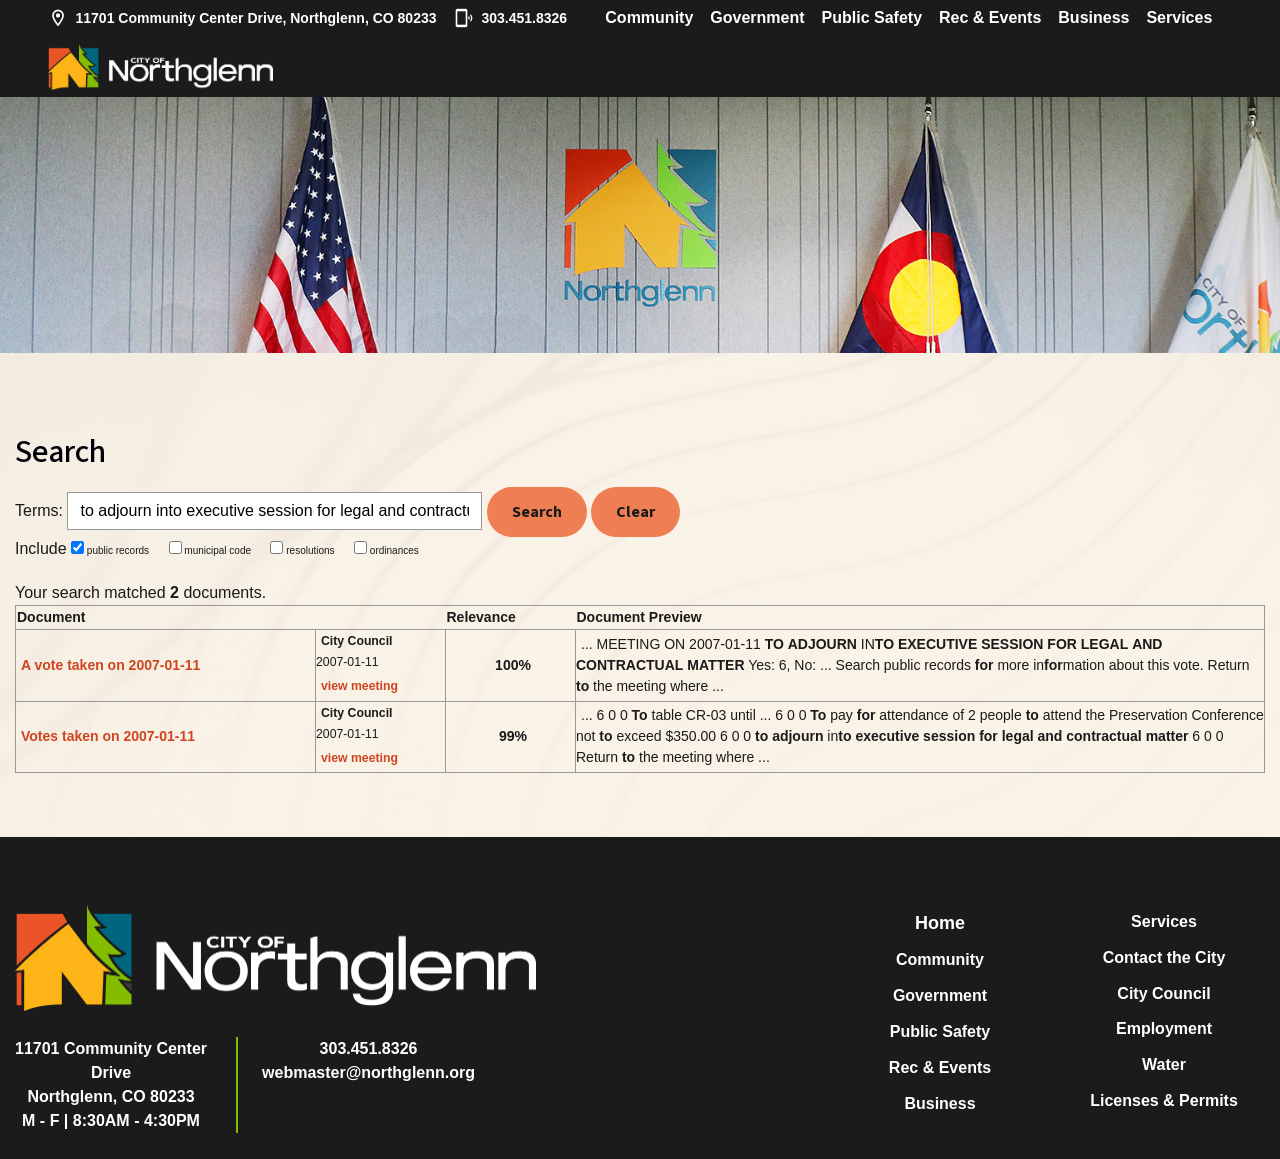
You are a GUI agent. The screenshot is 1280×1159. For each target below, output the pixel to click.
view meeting (359, 686)
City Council (1163, 993)
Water (1164, 1064)
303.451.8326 (511, 18)
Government (757, 17)
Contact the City (1164, 957)
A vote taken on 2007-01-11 (110, 665)
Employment (1164, 1028)
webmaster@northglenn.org (368, 1072)
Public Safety (872, 17)
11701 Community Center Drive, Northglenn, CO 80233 (242, 18)
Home (940, 923)
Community (649, 17)
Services (1179, 17)
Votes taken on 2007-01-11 (108, 736)
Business (1093, 17)
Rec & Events (990, 17)
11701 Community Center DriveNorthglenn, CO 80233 (111, 1072)
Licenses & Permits (1164, 1100)
